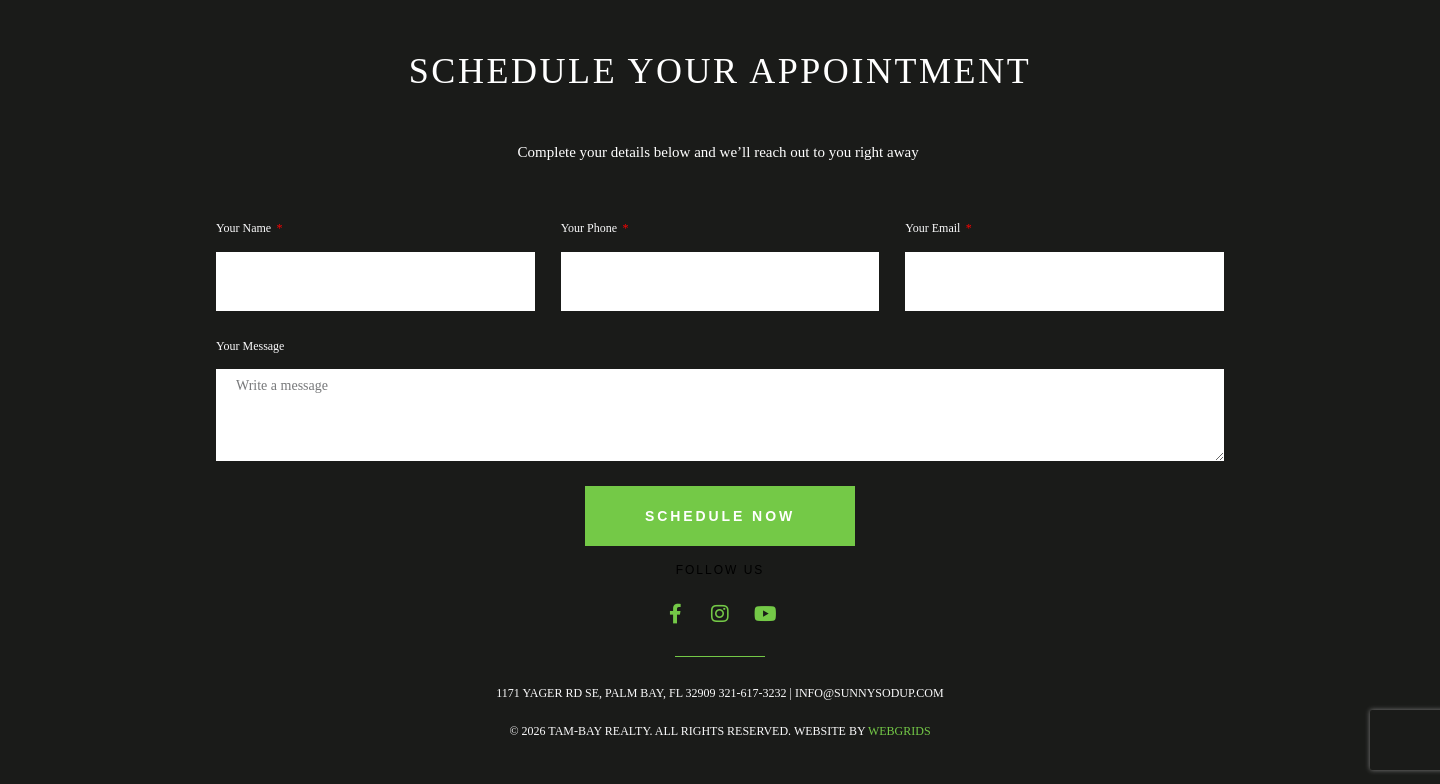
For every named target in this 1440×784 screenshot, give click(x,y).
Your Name (245, 228)
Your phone (590, 228)
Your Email (934, 228)
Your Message (250, 346)
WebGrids (899, 731)
